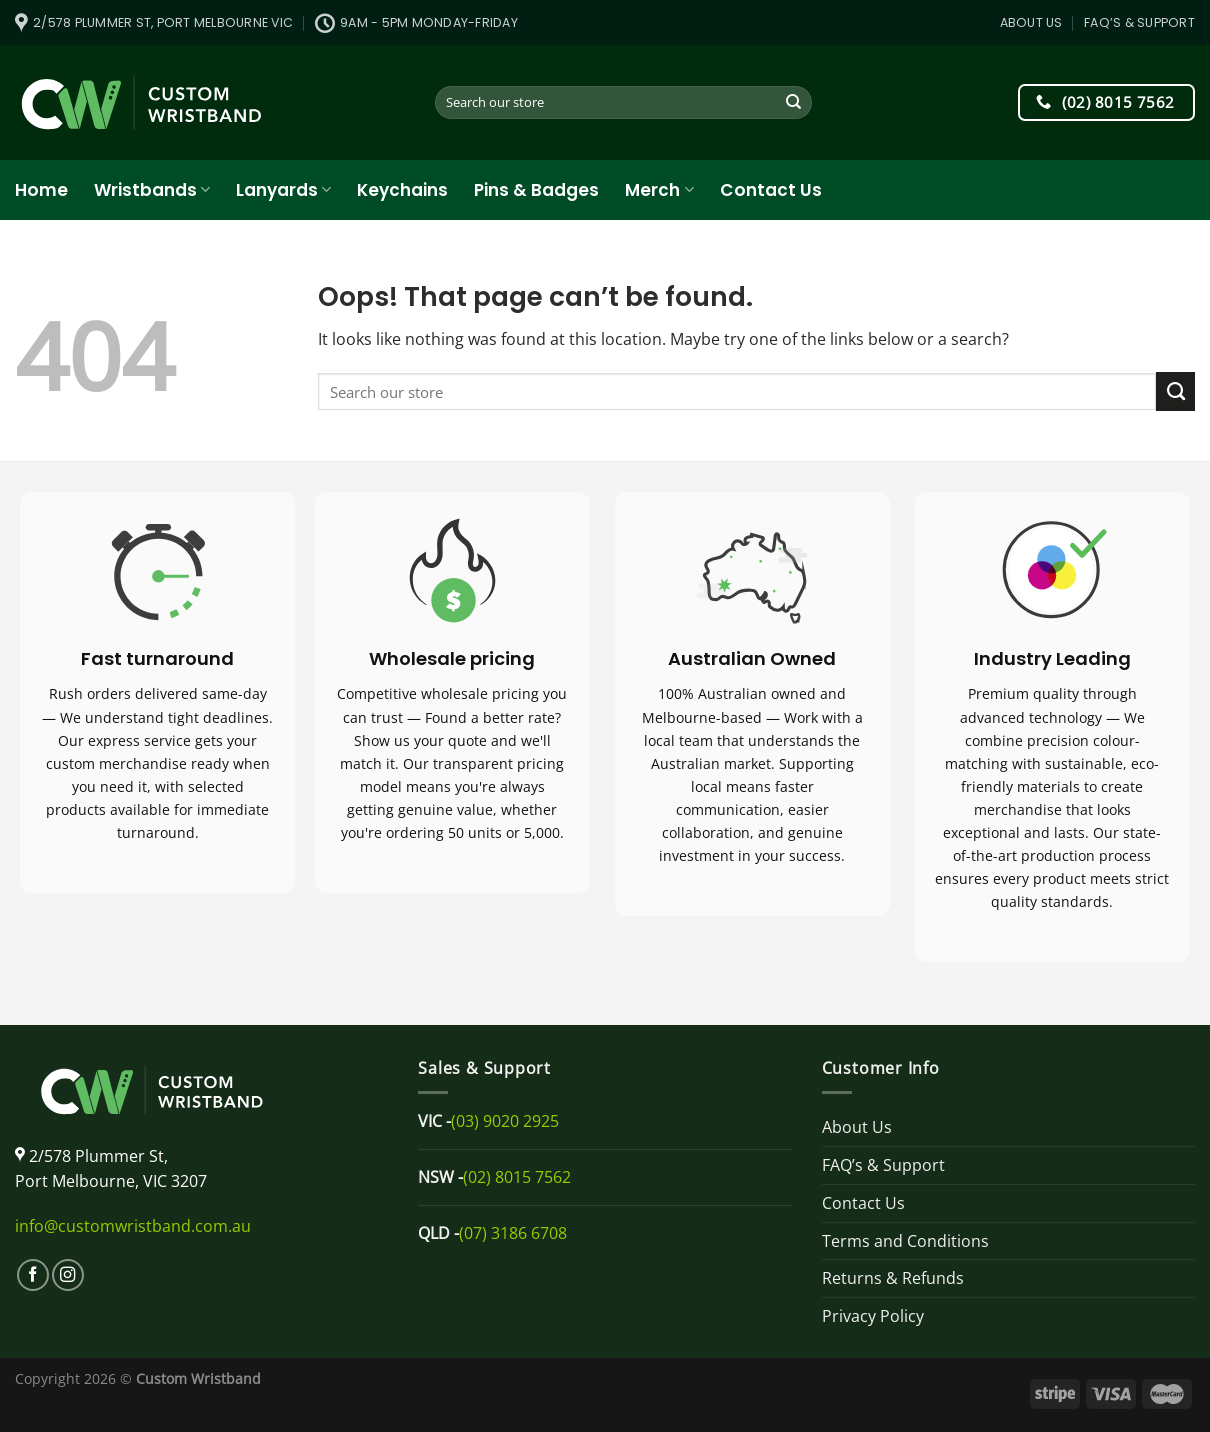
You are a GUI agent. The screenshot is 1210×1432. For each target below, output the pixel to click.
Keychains (402, 190)
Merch (659, 190)
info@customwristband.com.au (133, 1226)
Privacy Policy (873, 1316)
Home (41, 190)
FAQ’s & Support (1139, 22)
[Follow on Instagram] (68, 1275)
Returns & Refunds (893, 1278)
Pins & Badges (536, 190)
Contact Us (771, 190)
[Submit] (794, 102)
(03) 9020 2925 (505, 1121)
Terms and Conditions (905, 1241)
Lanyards (283, 190)
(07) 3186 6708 (513, 1233)
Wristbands (152, 190)
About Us (1031, 22)
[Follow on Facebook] (33, 1275)
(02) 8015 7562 (517, 1177)
